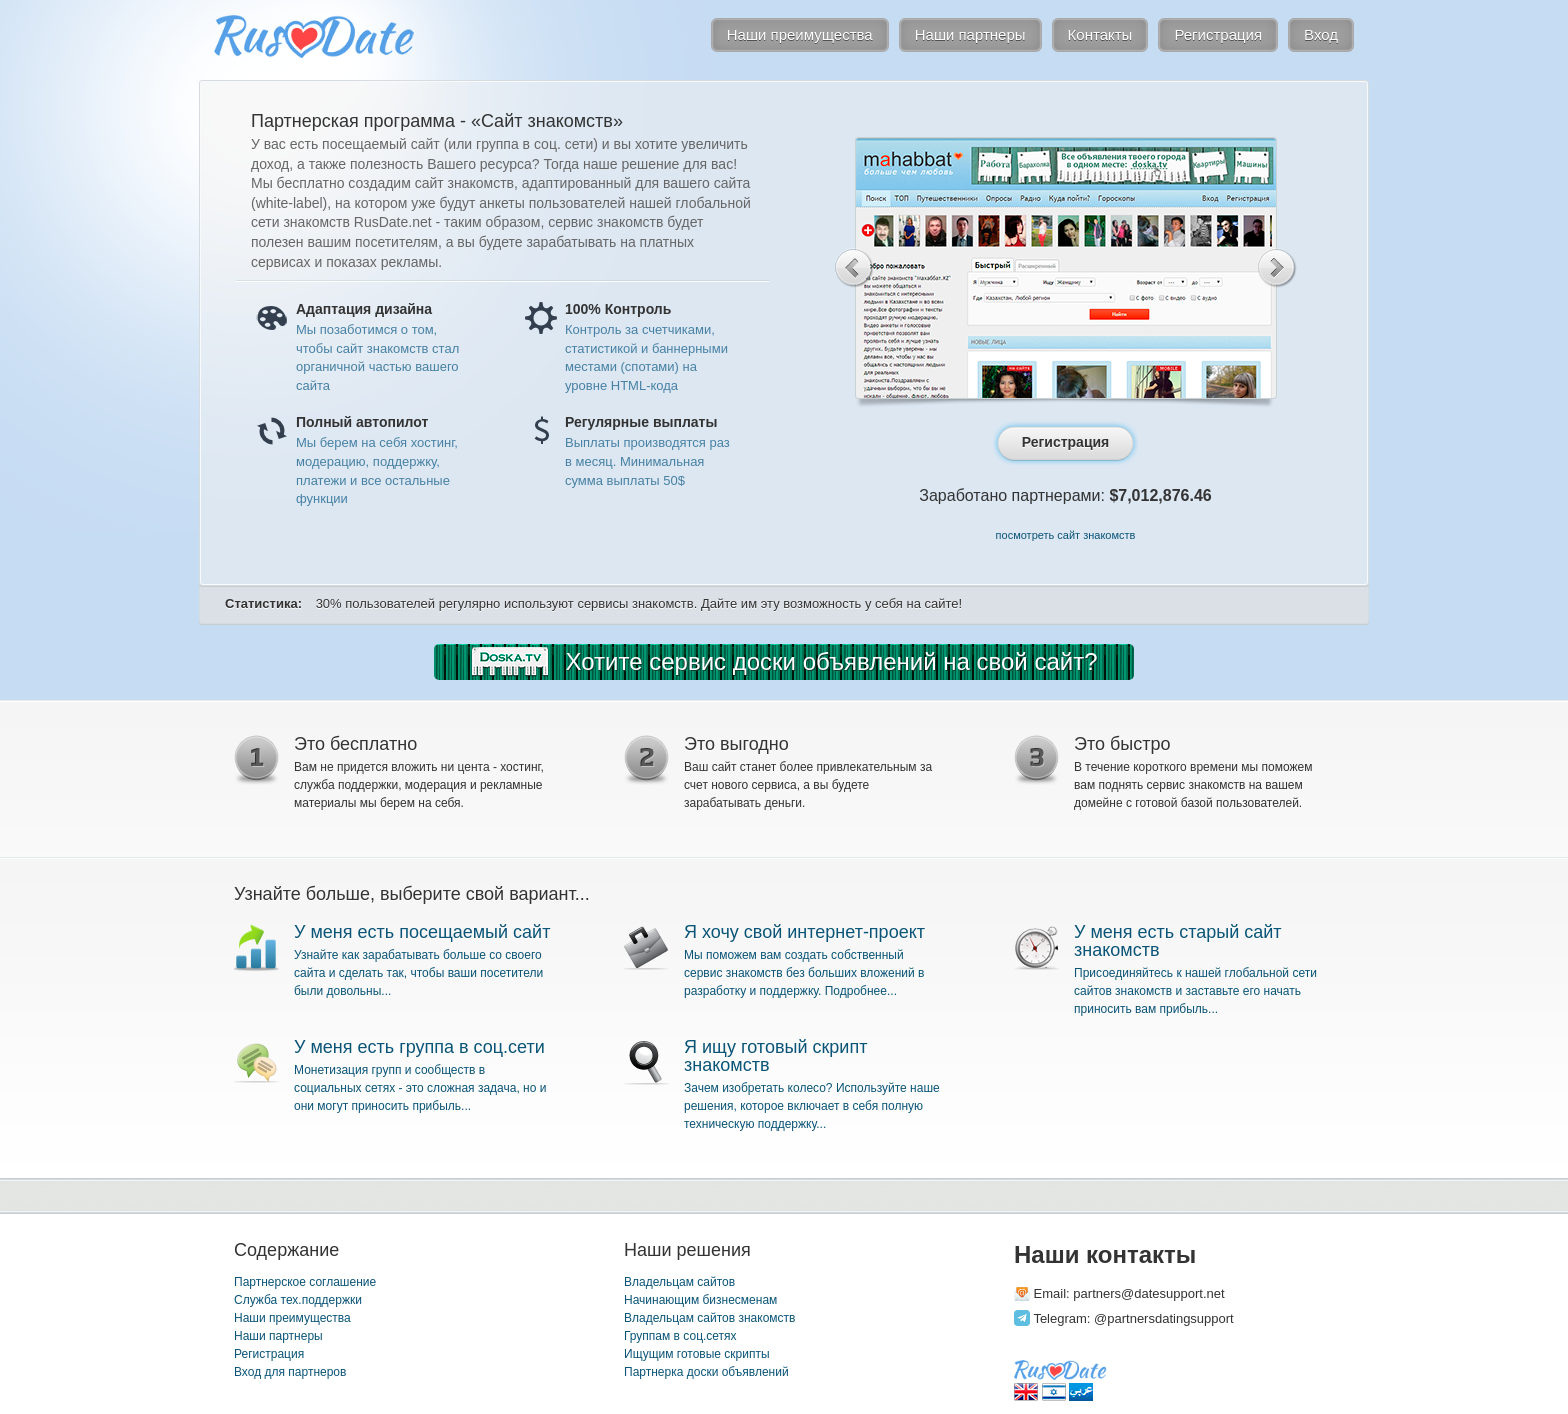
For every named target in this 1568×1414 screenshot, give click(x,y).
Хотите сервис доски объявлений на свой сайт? (832, 661)
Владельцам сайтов (679, 1282)
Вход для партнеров (290, 1372)
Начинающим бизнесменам (700, 1300)
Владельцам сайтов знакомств (709, 1318)
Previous (854, 268)
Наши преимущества (292, 1318)
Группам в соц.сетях (680, 1336)
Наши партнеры (278, 1336)
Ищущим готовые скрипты (697, 1354)
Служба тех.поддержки (298, 1300)
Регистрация (269, 1354)
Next (1277, 268)
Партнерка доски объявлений (706, 1372)
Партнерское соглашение (305, 1282)
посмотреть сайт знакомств (1066, 535)
